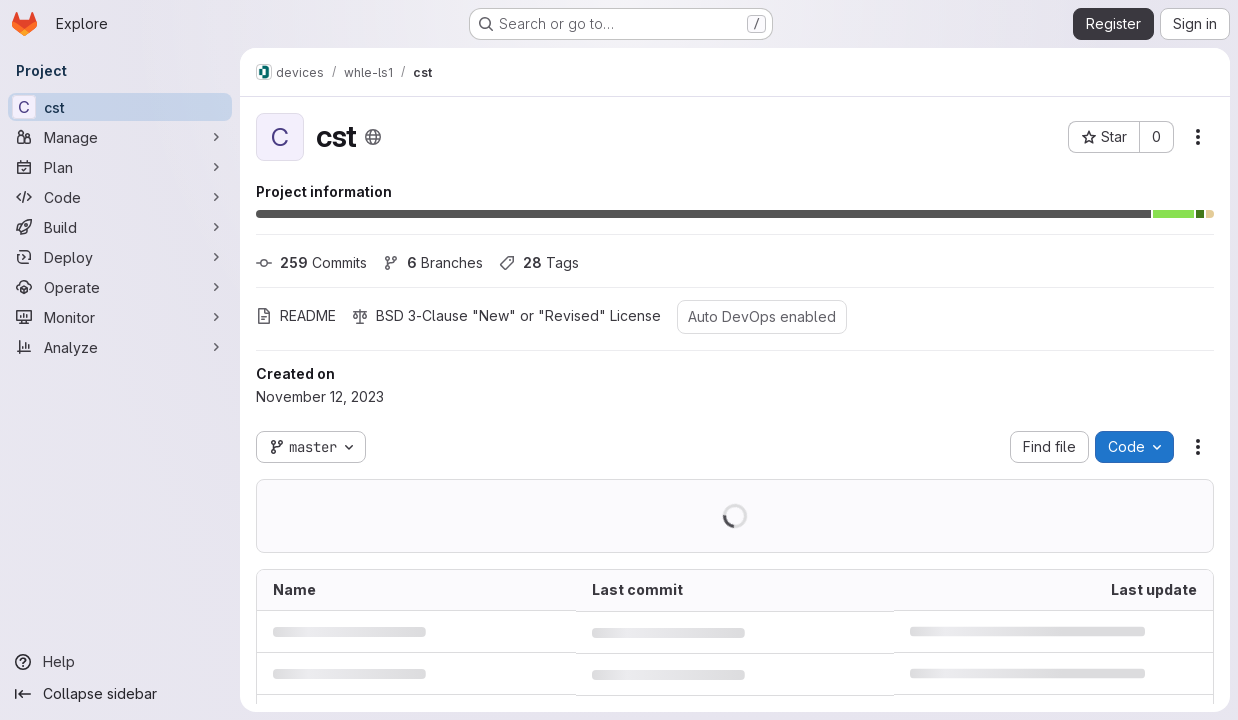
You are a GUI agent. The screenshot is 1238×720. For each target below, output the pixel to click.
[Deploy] (120, 257)
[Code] (120, 197)
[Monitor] (120, 317)
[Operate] (120, 287)
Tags (539, 262)
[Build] (120, 227)
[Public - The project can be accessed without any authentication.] (373, 137)
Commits (311, 262)
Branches (433, 262)
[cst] (120, 107)
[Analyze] (120, 347)
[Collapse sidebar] (120, 694)
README (296, 315)
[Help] (120, 662)
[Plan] (120, 167)
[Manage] (120, 137)
